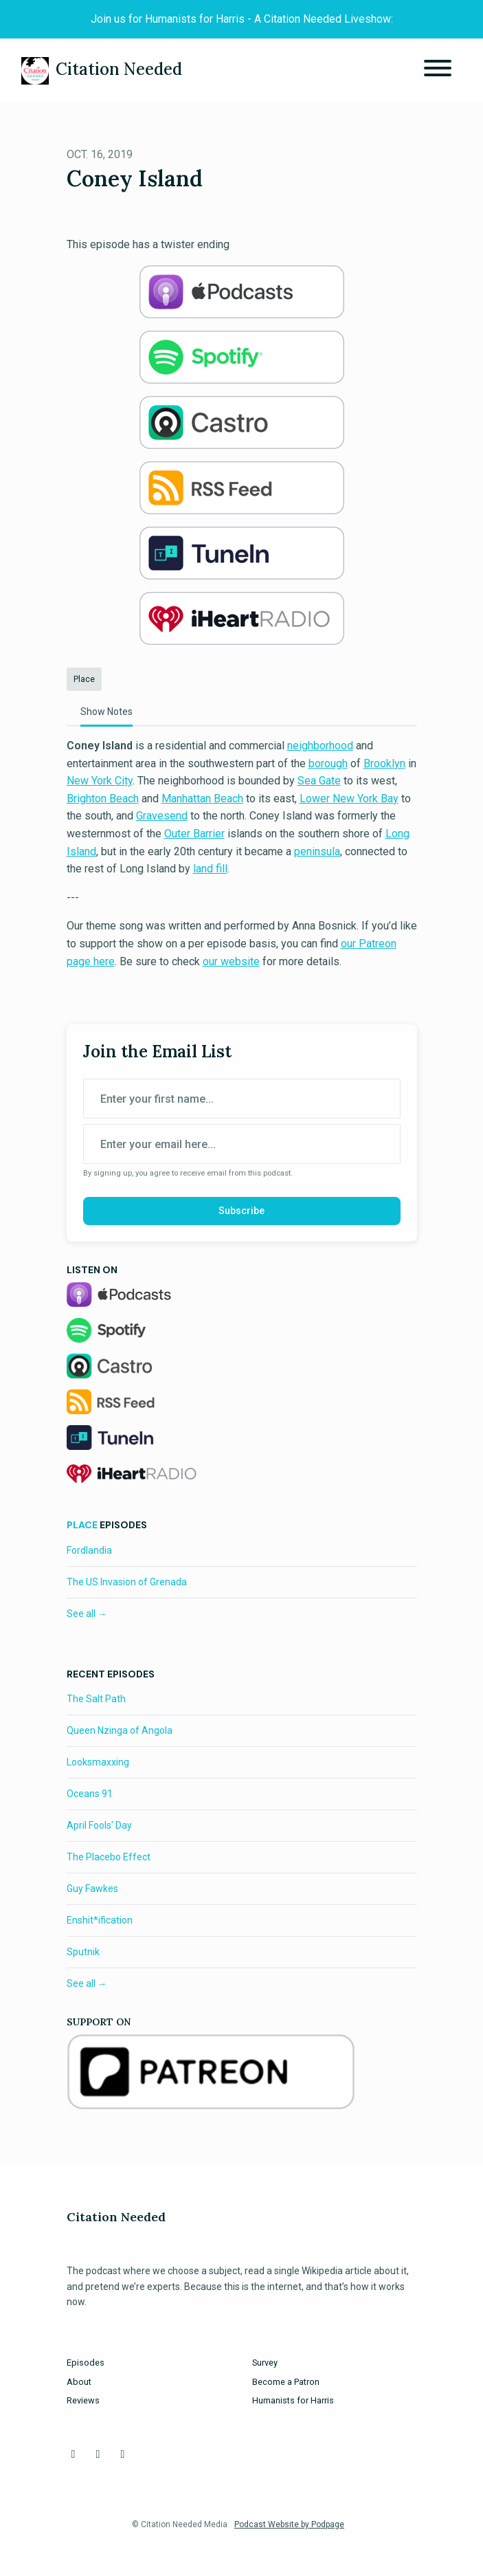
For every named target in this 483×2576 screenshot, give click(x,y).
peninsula (317, 851)
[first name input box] (242, 1099)
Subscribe (241, 1210)
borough (328, 763)
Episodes (85, 2362)
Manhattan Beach (202, 798)
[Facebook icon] (73, 2454)
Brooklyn (384, 763)
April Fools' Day (99, 1825)
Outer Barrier (194, 833)
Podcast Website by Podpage (289, 2524)
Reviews (83, 2400)
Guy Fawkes (92, 1888)
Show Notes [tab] (106, 711)
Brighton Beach (103, 798)
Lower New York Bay (349, 798)
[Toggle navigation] (438, 70)
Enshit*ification (100, 1920)
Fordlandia (89, 1550)
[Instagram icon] (123, 2454)
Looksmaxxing (98, 1762)
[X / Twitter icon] (98, 2454)
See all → (87, 1613)
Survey (265, 2362)
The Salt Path (96, 1698)
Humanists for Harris (293, 2400)
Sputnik (83, 1951)
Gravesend (162, 815)
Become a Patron (285, 2382)
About (79, 2382)
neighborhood (320, 745)
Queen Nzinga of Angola (119, 1730)
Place (82, 1525)
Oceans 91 (90, 1793)
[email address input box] (242, 1144)
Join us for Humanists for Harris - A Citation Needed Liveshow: (242, 18)
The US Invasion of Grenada (127, 1581)
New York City (100, 780)
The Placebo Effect (108, 1856)
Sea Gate (319, 780)
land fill (210, 868)
